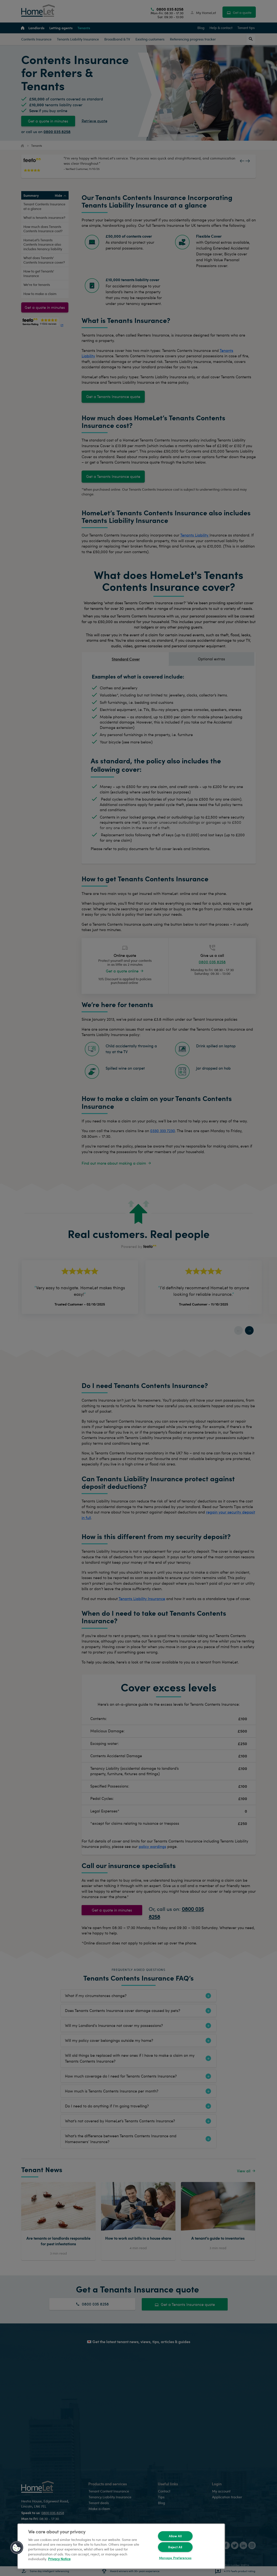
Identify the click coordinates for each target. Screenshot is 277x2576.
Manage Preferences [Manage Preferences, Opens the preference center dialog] (175, 2558)
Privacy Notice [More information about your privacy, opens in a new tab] (59, 2559)
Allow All (175, 2536)
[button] (17, 2548)
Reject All (175, 2547)
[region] (121, 2546)
